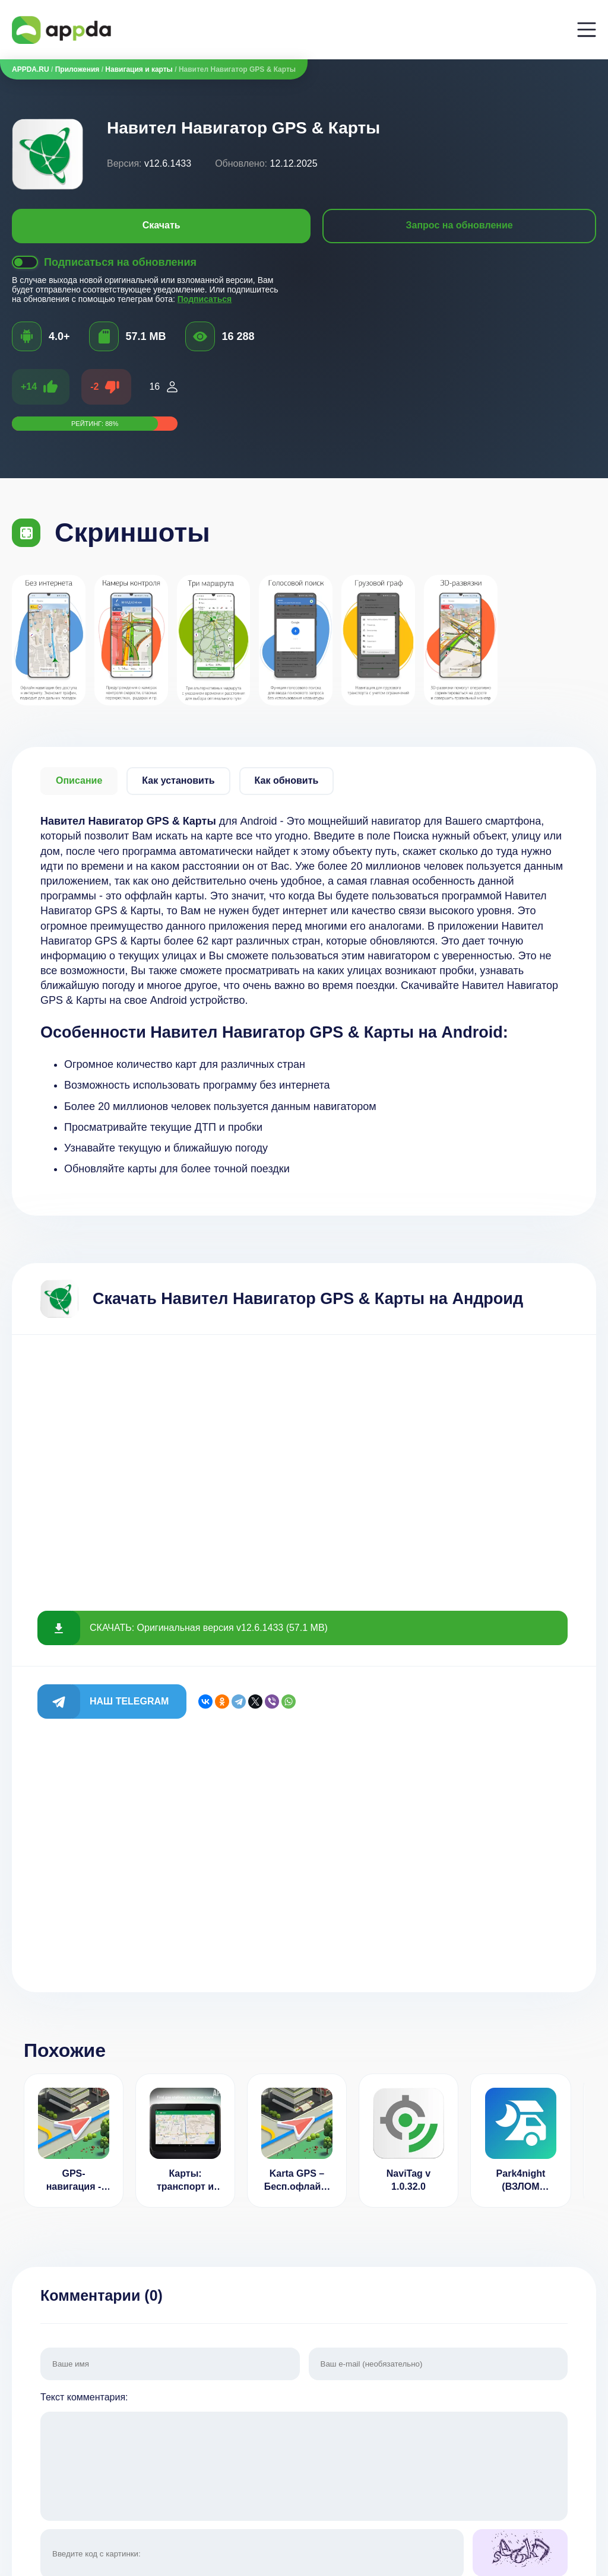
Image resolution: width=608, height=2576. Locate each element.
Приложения (77, 69)
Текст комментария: (304, 2457)
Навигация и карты (139, 69)
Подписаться (205, 299)
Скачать (161, 225)
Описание (79, 780)
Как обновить (287, 780)
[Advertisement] (304, 1462)
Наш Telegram (129, 1701)
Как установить (178, 780)
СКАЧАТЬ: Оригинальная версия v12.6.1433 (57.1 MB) (209, 1628)
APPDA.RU (30, 69)
